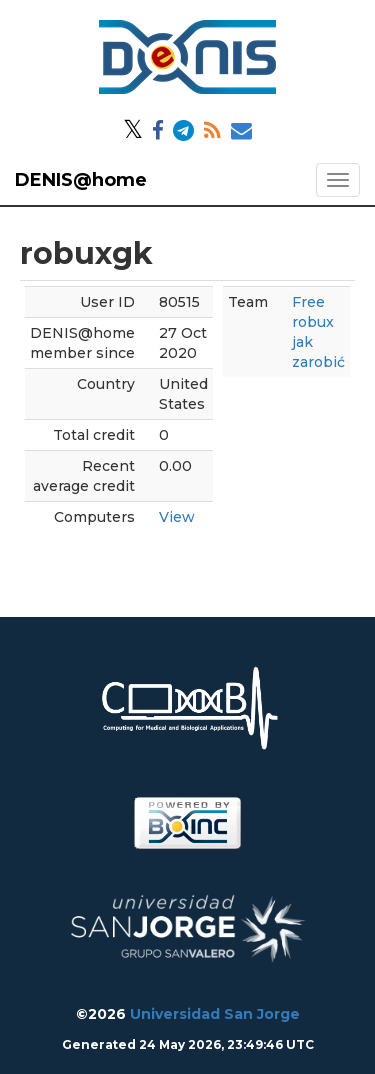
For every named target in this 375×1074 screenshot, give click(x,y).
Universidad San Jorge (215, 1014)
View (177, 517)
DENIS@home (81, 180)
